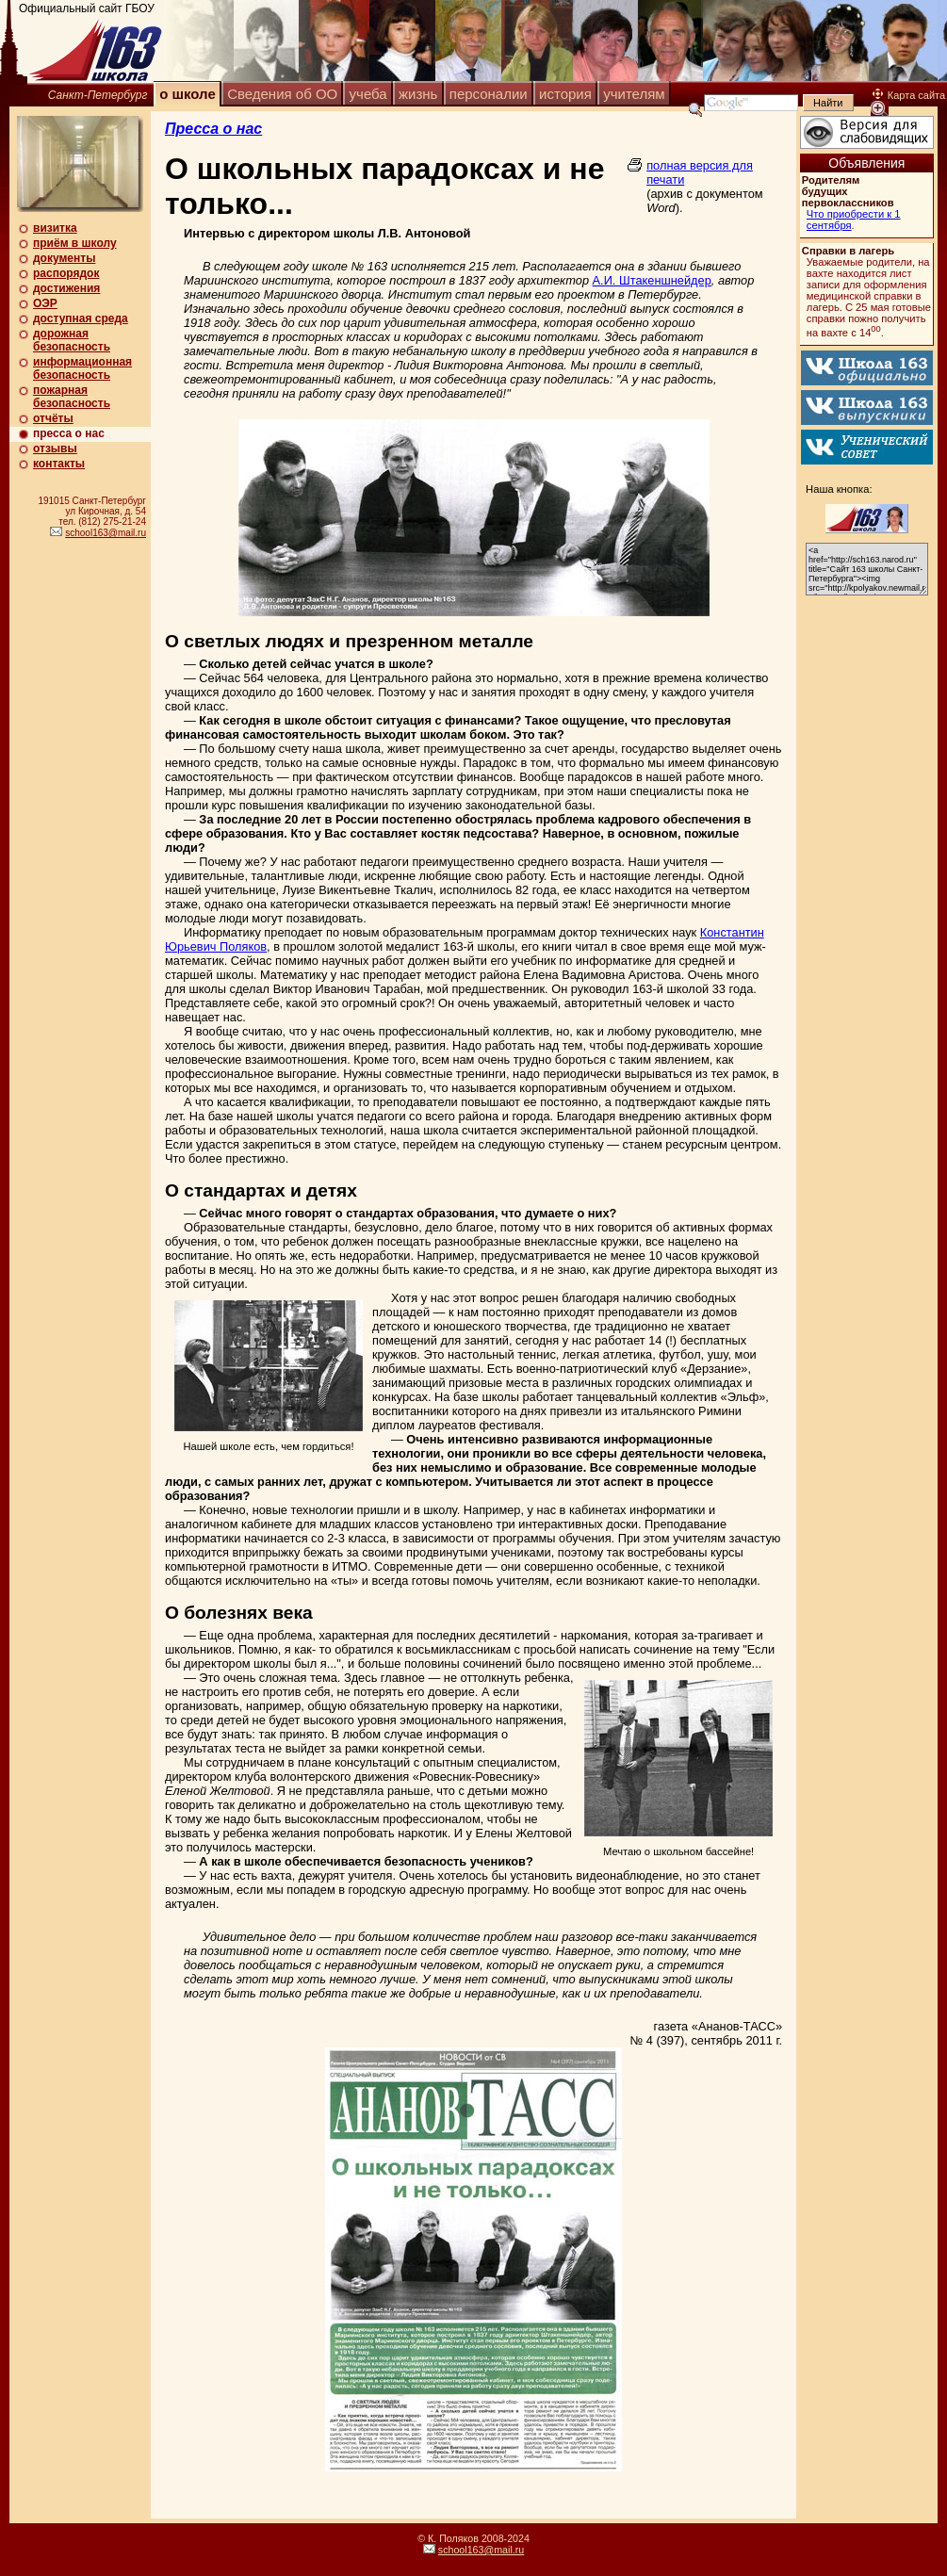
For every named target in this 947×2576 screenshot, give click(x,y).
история (565, 94)
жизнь (418, 94)
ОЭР (45, 303)
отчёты (53, 418)
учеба (368, 94)
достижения (66, 288)
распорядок (66, 273)
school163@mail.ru (105, 533)
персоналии (488, 94)
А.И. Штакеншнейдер (652, 280)
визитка (55, 228)
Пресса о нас (213, 129)
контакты (59, 463)
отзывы (55, 448)
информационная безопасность (82, 368)
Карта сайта (909, 95)
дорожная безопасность (71, 340)
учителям (633, 94)
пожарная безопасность (71, 396)
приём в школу (75, 243)
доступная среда (80, 318)
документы (64, 258)
